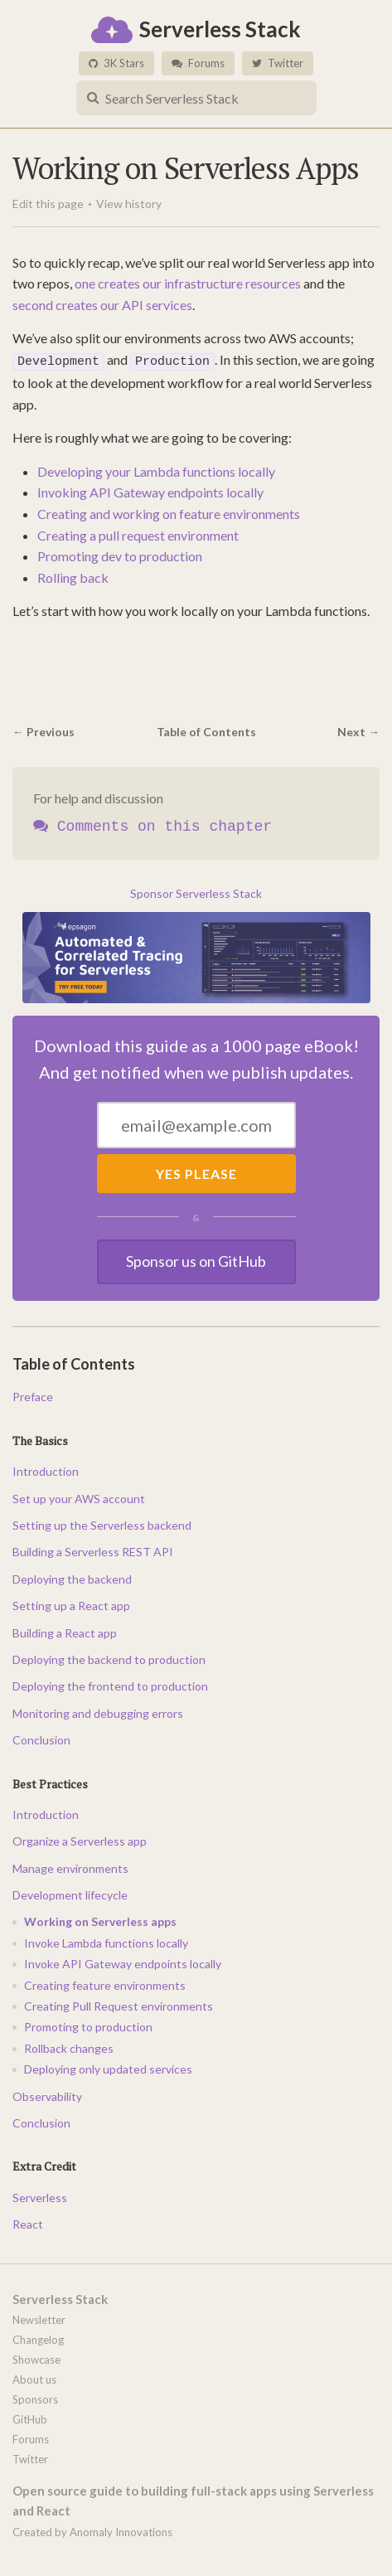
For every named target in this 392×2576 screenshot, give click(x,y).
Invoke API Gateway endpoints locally (122, 1962)
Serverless (39, 2195)
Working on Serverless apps (100, 1920)
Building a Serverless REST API (92, 1550)
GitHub (29, 2416)
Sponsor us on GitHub (196, 1259)
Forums (198, 63)
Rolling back (73, 575)
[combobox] (196, 97)
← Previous (43, 729)
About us (34, 2377)
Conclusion (41, 1738)
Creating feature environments (105, 1983)
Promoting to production (88, 2025)
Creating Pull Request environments (118, 2004)
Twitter (277, 63)
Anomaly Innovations (121, 2529)
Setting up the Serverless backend (101, 1523)
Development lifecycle (70, 1893)
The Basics (40, 1438)
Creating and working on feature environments (168, 512)
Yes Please (196, 1171)
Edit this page (48, 203)
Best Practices (50, 1781)
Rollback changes (69, 2046)
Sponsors (35, 2397)
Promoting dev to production (119, 554)
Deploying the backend (72, 1576)
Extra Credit (44, 2164)
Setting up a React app (71, 1604)
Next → (358, 729)
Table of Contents (206, 729)
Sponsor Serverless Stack (196, 892)
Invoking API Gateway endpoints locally (150, 490)
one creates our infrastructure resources (188, 283)
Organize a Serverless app (79, 1839)
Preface (32, 1395)
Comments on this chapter (152, 825)
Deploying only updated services (108, 2067)
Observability (47, 2094)
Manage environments (70, 1866)
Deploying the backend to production (109, 1658)
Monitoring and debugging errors (97, 1711)
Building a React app (64, 1630)
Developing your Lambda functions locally (156, 469)
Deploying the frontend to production (110, 1684)
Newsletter (38, 2317)
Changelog (38, 2337)
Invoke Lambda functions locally (106, 1940)
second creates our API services (102, 305)
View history (129, 203)
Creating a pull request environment (138, 533)
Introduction (45, 1470)
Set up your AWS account (78, 1496)
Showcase (36, 2357)
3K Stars (116, 63)
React (27, 2222)
